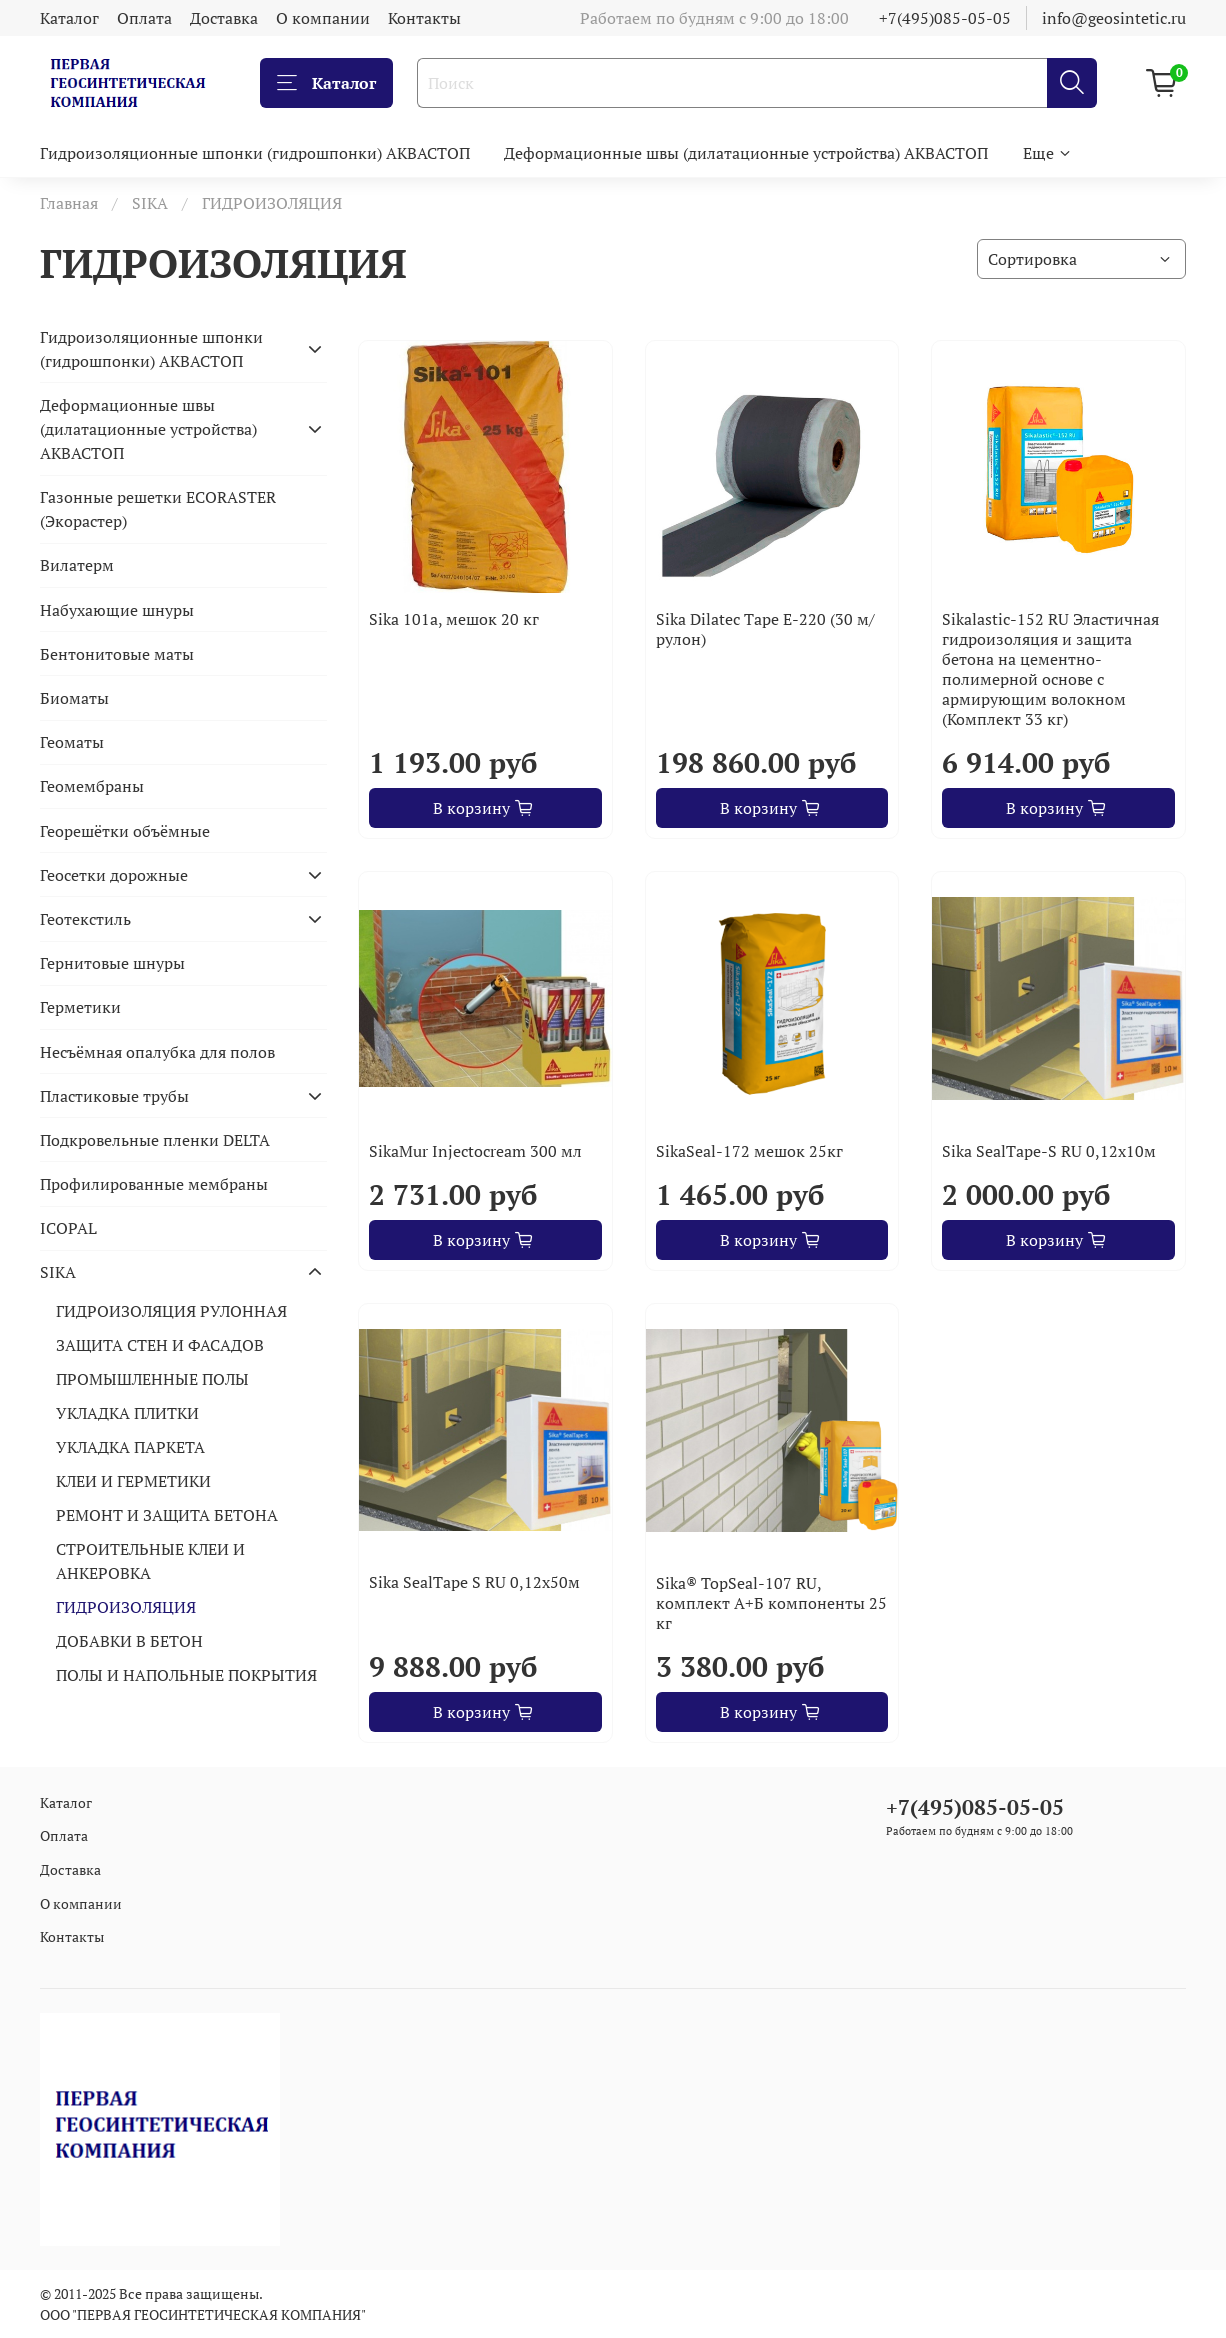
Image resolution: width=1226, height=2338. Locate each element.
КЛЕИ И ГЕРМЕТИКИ (133, 1481)
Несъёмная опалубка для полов (157, 1052)
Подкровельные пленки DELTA (155, 1140)
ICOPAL (68, 1228)
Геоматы (72, 742)
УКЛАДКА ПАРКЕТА (130, 1447)
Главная (69, 203)
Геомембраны (92, 786)
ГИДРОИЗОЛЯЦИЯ (126, 1607)
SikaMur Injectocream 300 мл (475, 1151)
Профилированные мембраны (154, 1184)
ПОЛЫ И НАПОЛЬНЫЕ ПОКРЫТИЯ (186, 1675)
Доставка (224, 18)
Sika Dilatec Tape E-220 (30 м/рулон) (765, 629)
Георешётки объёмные (125, 831)
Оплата (144, 18)
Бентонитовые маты (117, 654)
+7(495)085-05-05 (945, 18)
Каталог (69, 18)
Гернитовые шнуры (112, 963)
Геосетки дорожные (114, 875)
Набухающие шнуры (117, 610)
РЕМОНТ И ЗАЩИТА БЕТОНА (167, 1515)
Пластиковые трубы (114, 1096)
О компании (323, 18)
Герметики (80, 1007)
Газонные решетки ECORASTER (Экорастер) (158, 509)
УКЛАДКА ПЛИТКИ (127, 1413)
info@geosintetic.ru (1114, 18)
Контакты (424, 18)
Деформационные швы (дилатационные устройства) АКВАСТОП (746, 153)
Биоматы (74, 698)
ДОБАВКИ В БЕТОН (129, 1641)
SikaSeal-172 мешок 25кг (749, 1151)
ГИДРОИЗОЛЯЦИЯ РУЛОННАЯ (171, 1311)
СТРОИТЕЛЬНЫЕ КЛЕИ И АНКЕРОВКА (150, 1561)
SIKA (150, 203)
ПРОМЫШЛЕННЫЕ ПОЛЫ (152, 1379)
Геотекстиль (85, 919)
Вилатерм (77, 565)
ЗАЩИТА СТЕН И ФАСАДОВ (160, 1345)
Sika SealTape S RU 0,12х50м (474, 1582)
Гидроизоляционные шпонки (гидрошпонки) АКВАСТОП (255, 153)
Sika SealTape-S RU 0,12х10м (1049, 1151)
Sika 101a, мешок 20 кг (454, 619)
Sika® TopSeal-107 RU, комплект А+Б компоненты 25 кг (771, 1603)
